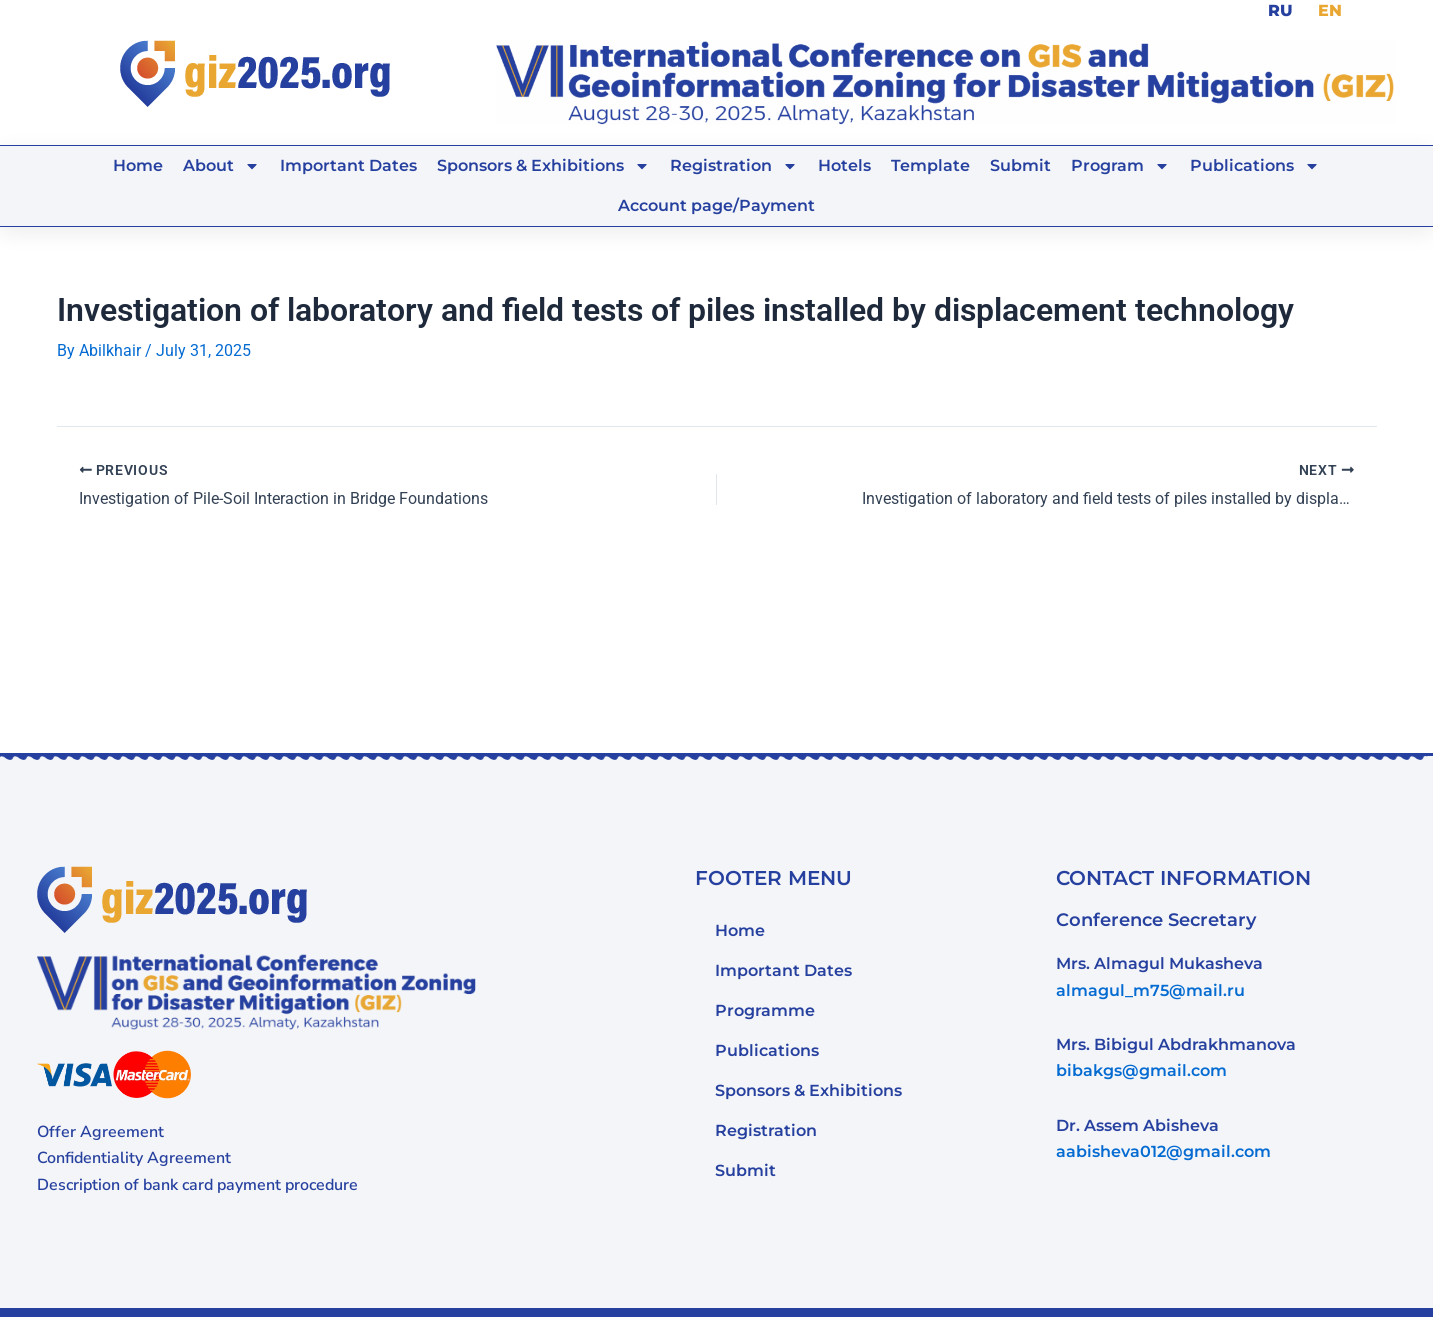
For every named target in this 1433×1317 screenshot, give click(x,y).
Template (930, 165)
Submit (1020, 165)
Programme (765, 1009)
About (221, 166)
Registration (734, 166)
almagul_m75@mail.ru (1150, 990)
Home (138, 165)
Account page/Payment (716, 205)
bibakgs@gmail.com (1141, 1070)
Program (1120, 166)
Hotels (844, 165)
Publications (1255, 166)
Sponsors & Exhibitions (543, 166)
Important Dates (348, 165)
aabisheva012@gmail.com (1163, 1151)
